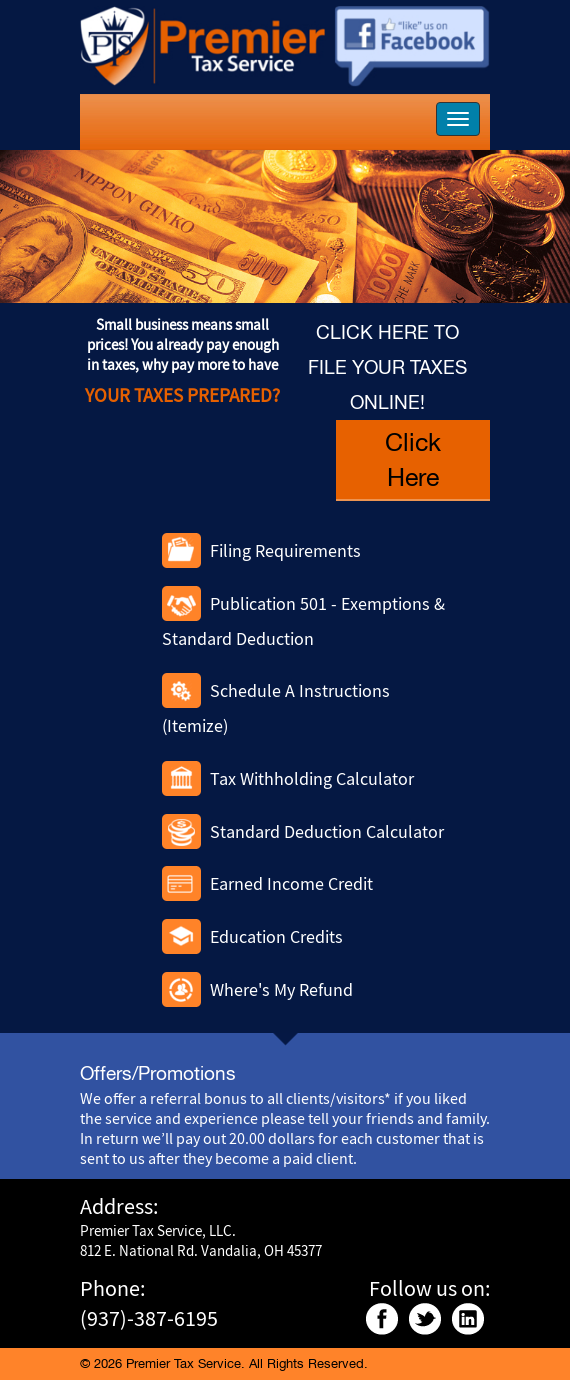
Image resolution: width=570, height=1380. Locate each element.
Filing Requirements (285, 550)
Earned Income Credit (291, 883)
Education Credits (276, 936)
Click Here (413, 459)
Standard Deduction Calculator (327, 831)
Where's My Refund (281, 989)
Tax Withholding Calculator (312, 778)
